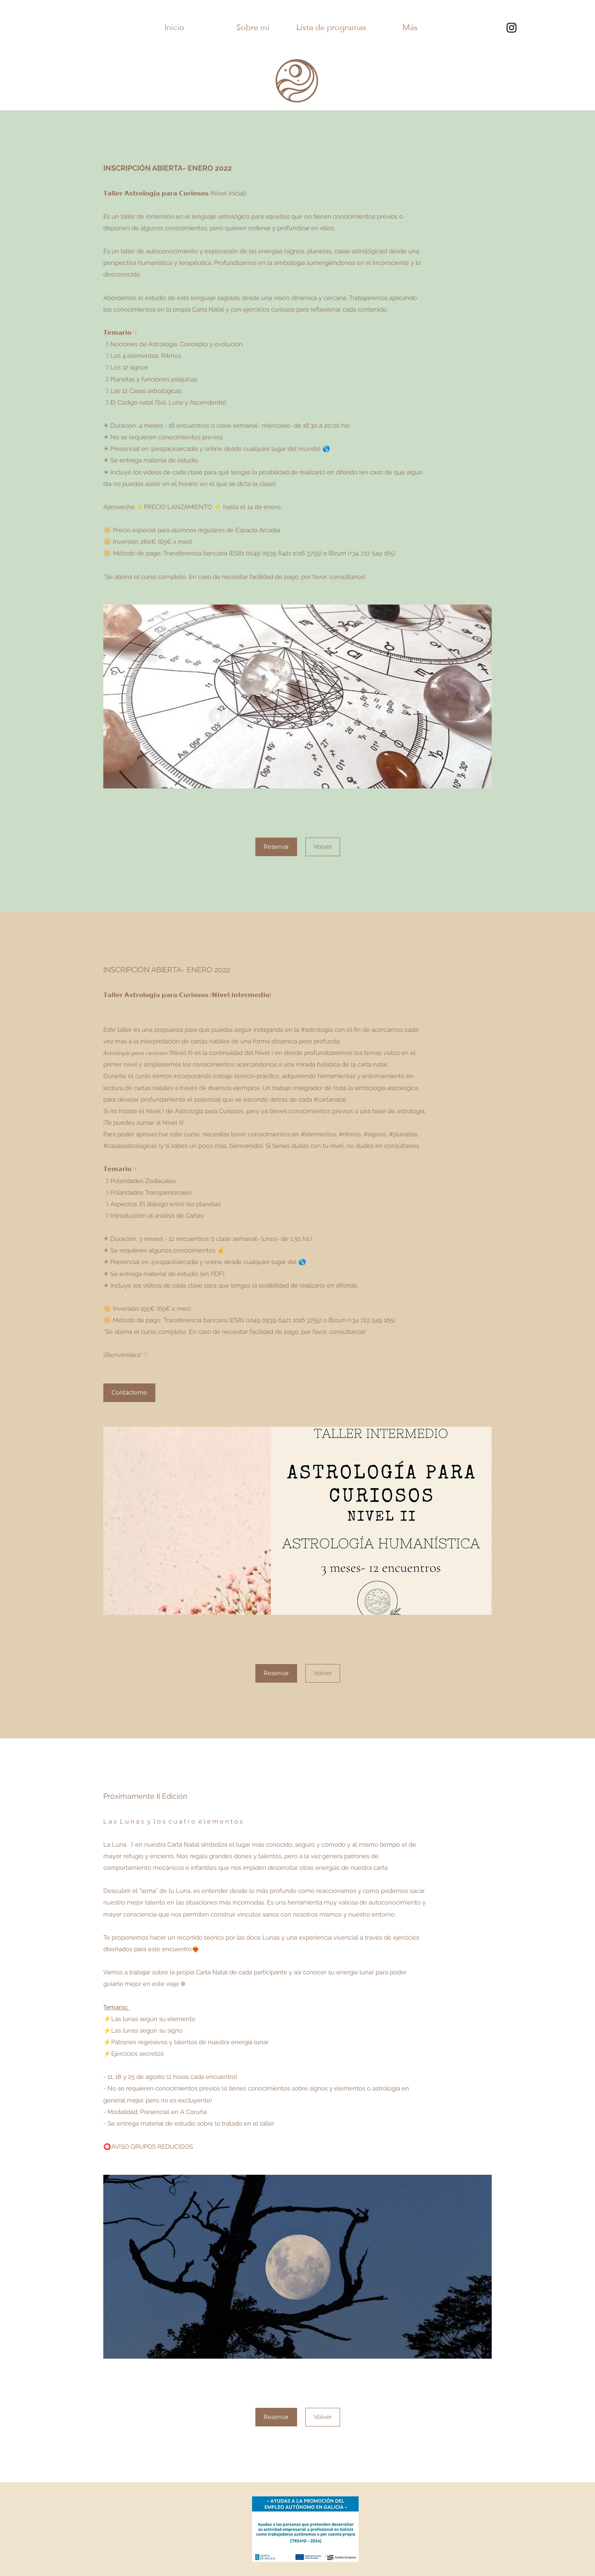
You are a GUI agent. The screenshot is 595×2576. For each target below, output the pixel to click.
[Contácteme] (129, 1392)
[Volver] (322, 847)
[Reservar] (276, 847)
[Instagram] (511, 27)
